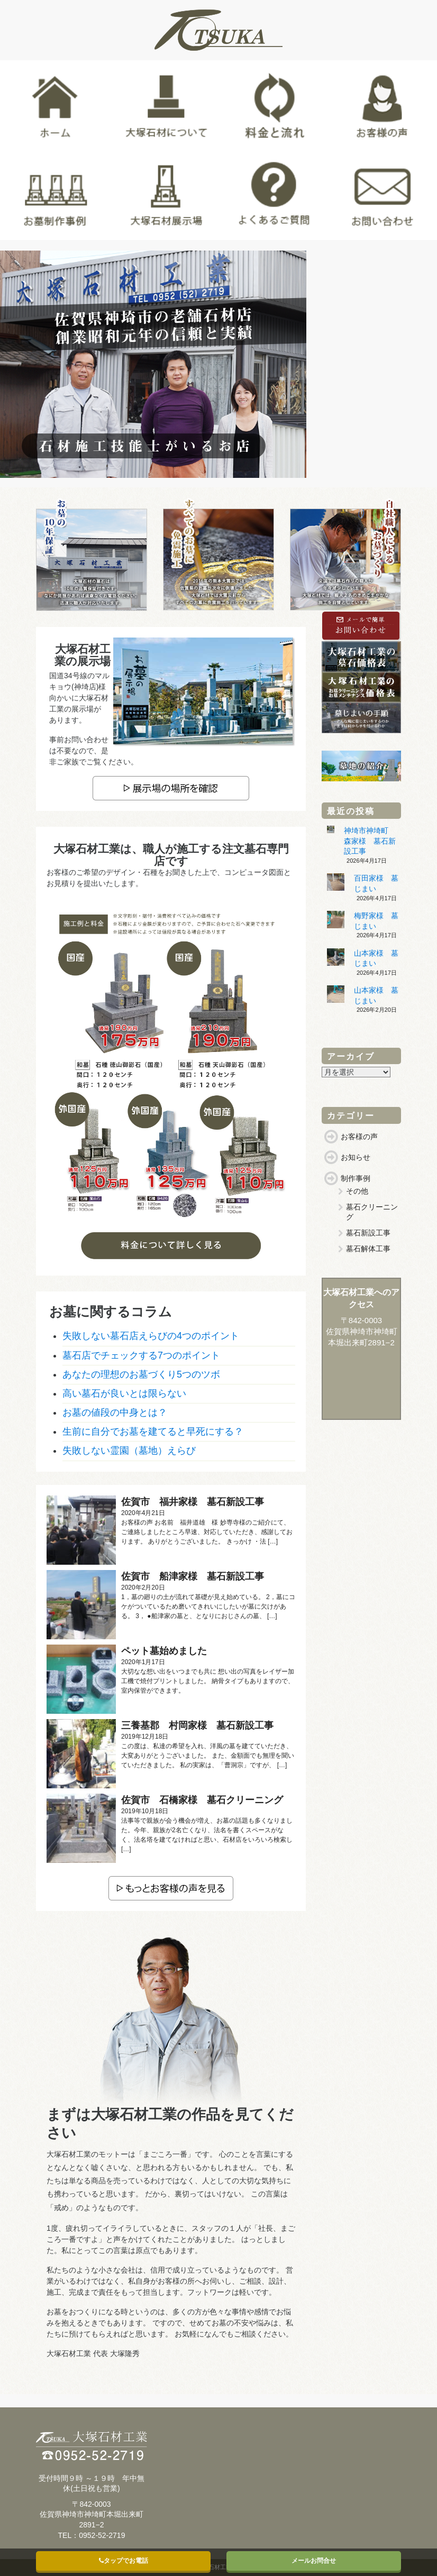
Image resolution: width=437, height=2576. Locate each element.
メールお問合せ (314, 2560)
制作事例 (355, 1178)
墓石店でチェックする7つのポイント (141, 1355)
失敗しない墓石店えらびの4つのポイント (150, 1336)
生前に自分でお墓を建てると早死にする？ (152, 1431)
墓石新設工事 (368, 1233)
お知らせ (355, 1157)
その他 (357, 1191)
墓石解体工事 (368, 1248)
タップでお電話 (123, 2560)
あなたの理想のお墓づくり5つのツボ (141, 1374)
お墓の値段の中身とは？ (114, 1412)
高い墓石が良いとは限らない (124, 1393)
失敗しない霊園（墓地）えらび (129, 1450)
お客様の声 (359, 1136)
